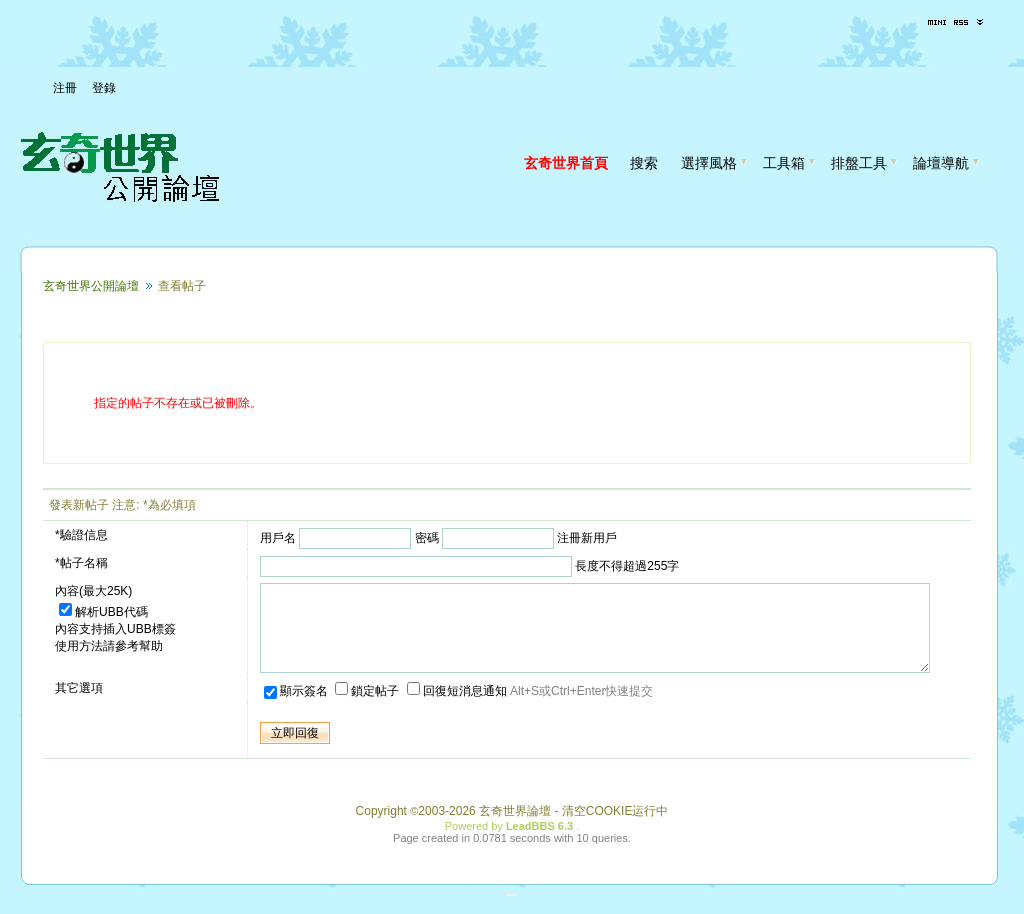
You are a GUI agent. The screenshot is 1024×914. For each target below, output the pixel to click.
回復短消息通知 (458, 709)
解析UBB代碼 (103, 612)
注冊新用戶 (587, 538)
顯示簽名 (297, 709)
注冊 (65, 88)
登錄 (104, 88)
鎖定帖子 (368, 709)
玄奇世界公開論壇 (91, 286)
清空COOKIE (597, 829)
